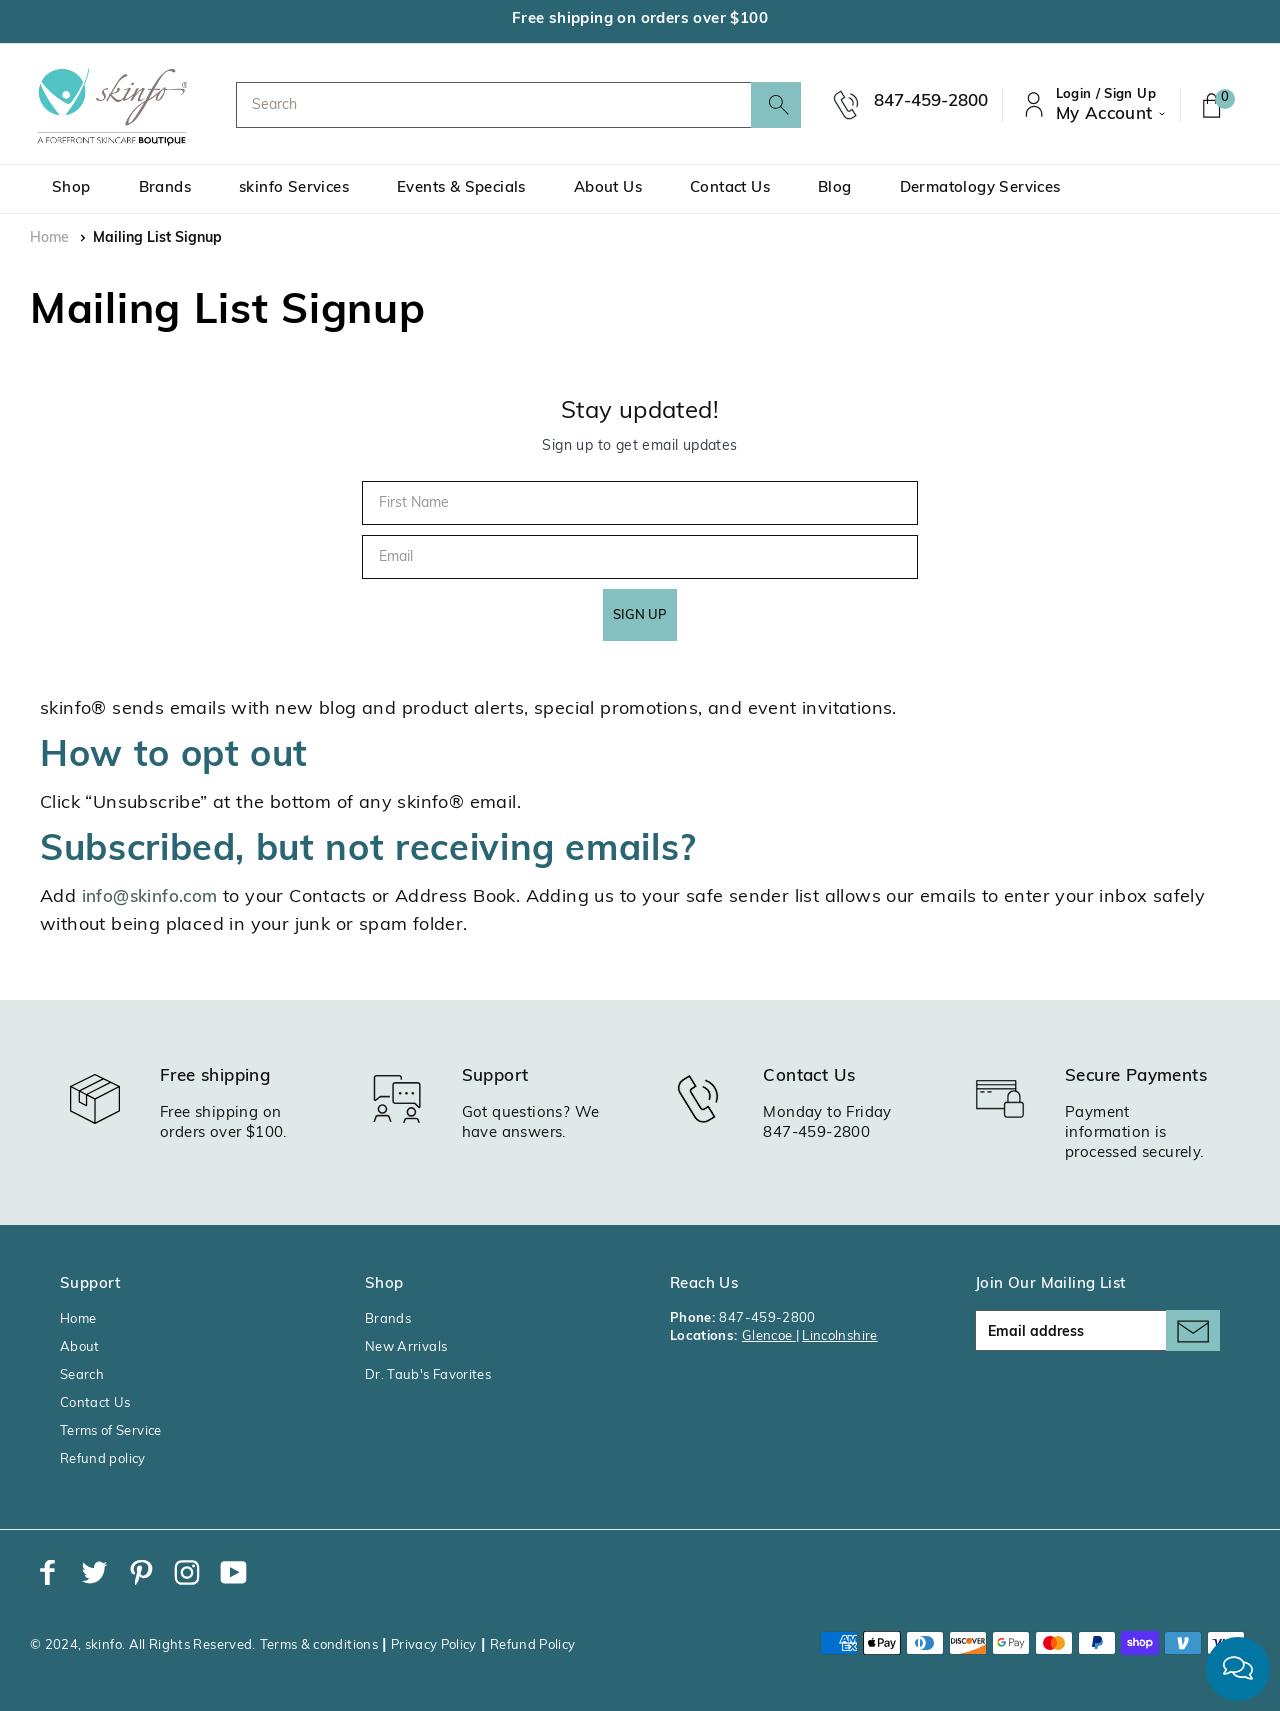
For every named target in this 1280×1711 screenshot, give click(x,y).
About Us (608, 188)
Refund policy (103, 1459)
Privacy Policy (434, 1645)
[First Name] (640, 503)
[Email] (640, 557)
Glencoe (769, 1336)
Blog (835, 188)
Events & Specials (461, 188)
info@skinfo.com (150, 897)
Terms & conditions (319, 1645)
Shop (71, 188)
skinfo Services (294, 188)
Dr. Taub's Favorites (428, 1375)
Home (49, 238)
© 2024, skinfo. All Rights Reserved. (143, 1645)
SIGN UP (640, 615)
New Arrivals (406, 1347)
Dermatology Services (980, 188)
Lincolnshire (839, 1336)
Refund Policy (533, 1645)
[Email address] (1097, 1330)
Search (82, 1375)
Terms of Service (111, 1431)
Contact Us (730, 188)
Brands (165, 188)
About (80, 1347)
